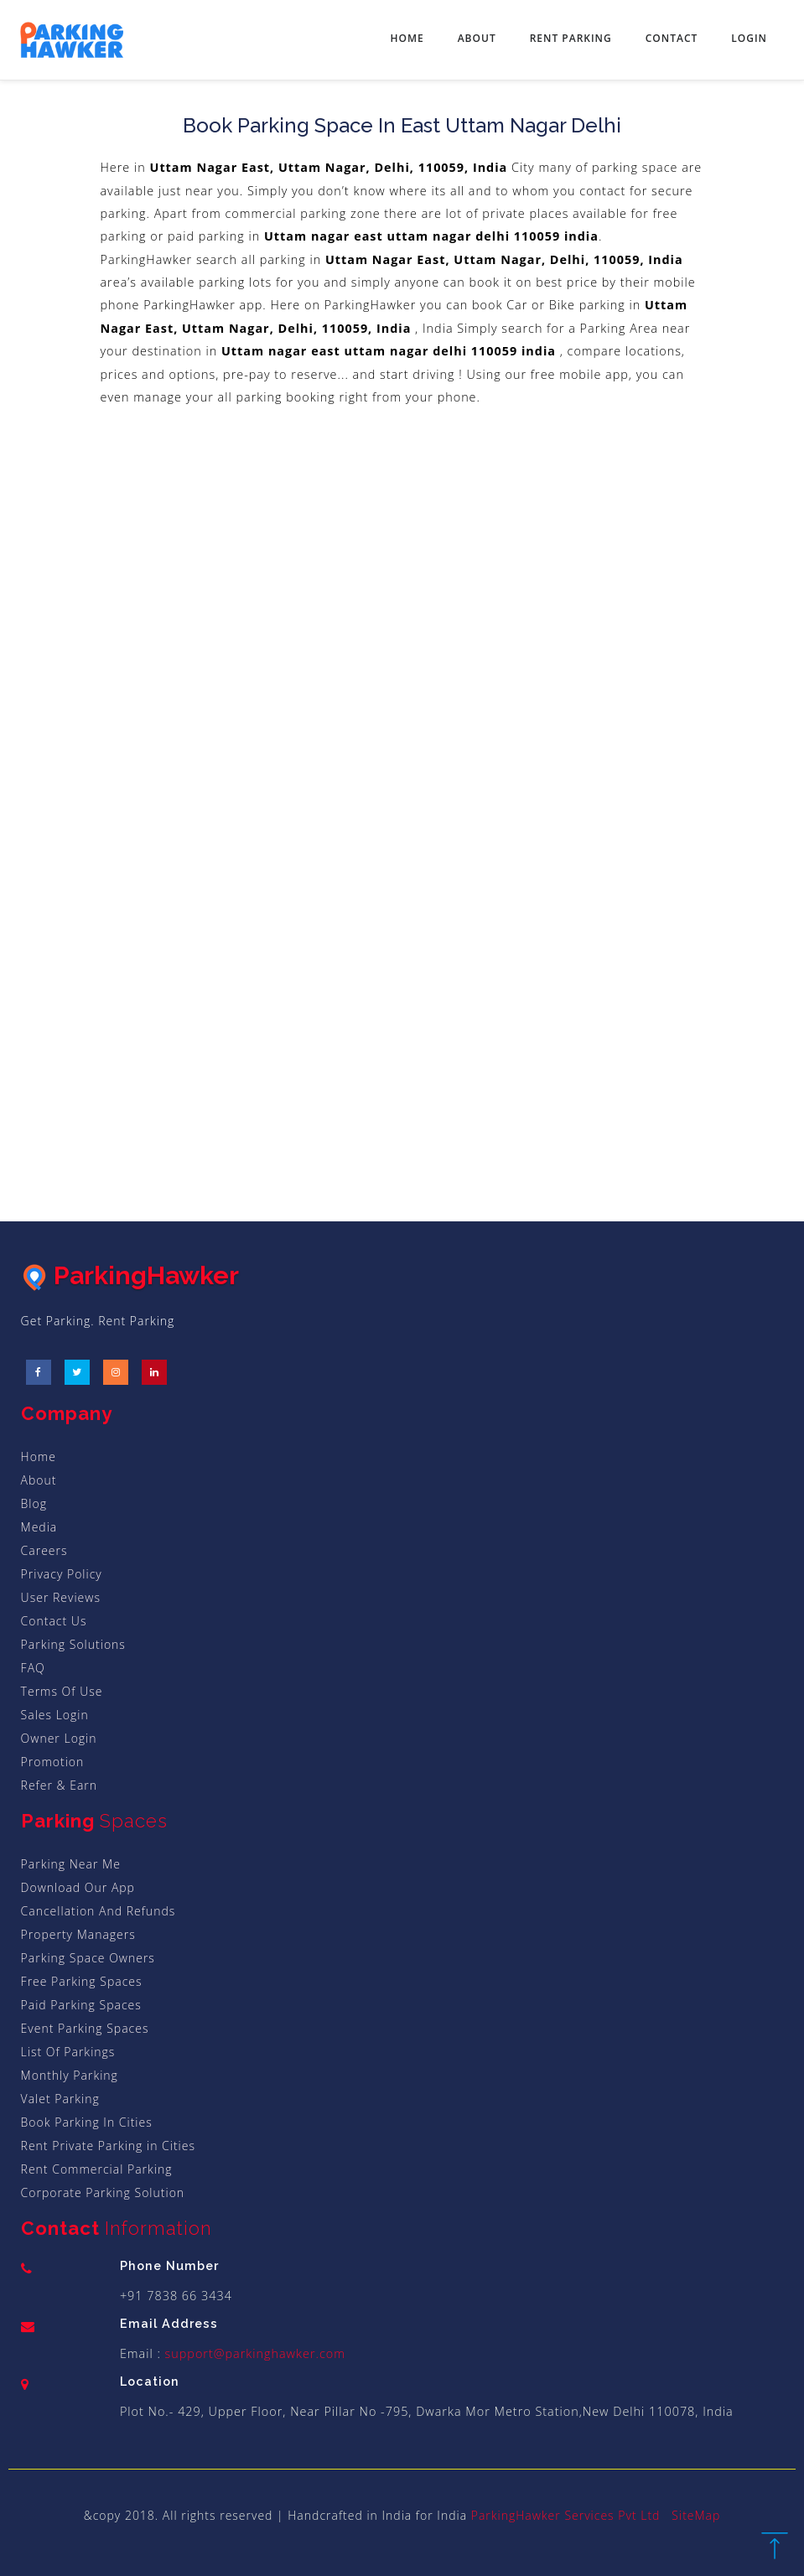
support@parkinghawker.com (253, 2353)
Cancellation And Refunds (98, 1911)
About (477, 38)
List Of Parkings (68, 2052)
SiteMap (696, 2515)
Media (39, 1527)
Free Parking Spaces (82, 1981)
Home (406, 38)
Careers (44, 1550)
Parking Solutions (73, 1644)
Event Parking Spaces (85, 2028)
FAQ (33, 1668)
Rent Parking (571, 38)
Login (749, 38)
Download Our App (78, 1887)
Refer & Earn (59, 1785)
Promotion (53, 1762)
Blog (34, 1503)
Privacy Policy (61, 1574)
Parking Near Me (71, 1864)
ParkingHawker (130, 1275)
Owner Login (59, 1738)
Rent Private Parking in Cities (108, 2146)
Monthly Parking (69, 2075)
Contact (672, 38)
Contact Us (54, 1621)
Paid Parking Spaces (81, 2005)
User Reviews (61, 1597)
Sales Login (55, 1715)
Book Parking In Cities (87, 2122)
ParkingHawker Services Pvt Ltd (566, 2515)
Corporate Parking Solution (103, 2192)
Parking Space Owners (88, 1958)
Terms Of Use (62, 1691)
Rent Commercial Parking (97, 2169)
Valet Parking (60, 2099)
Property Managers (78, 1934)
